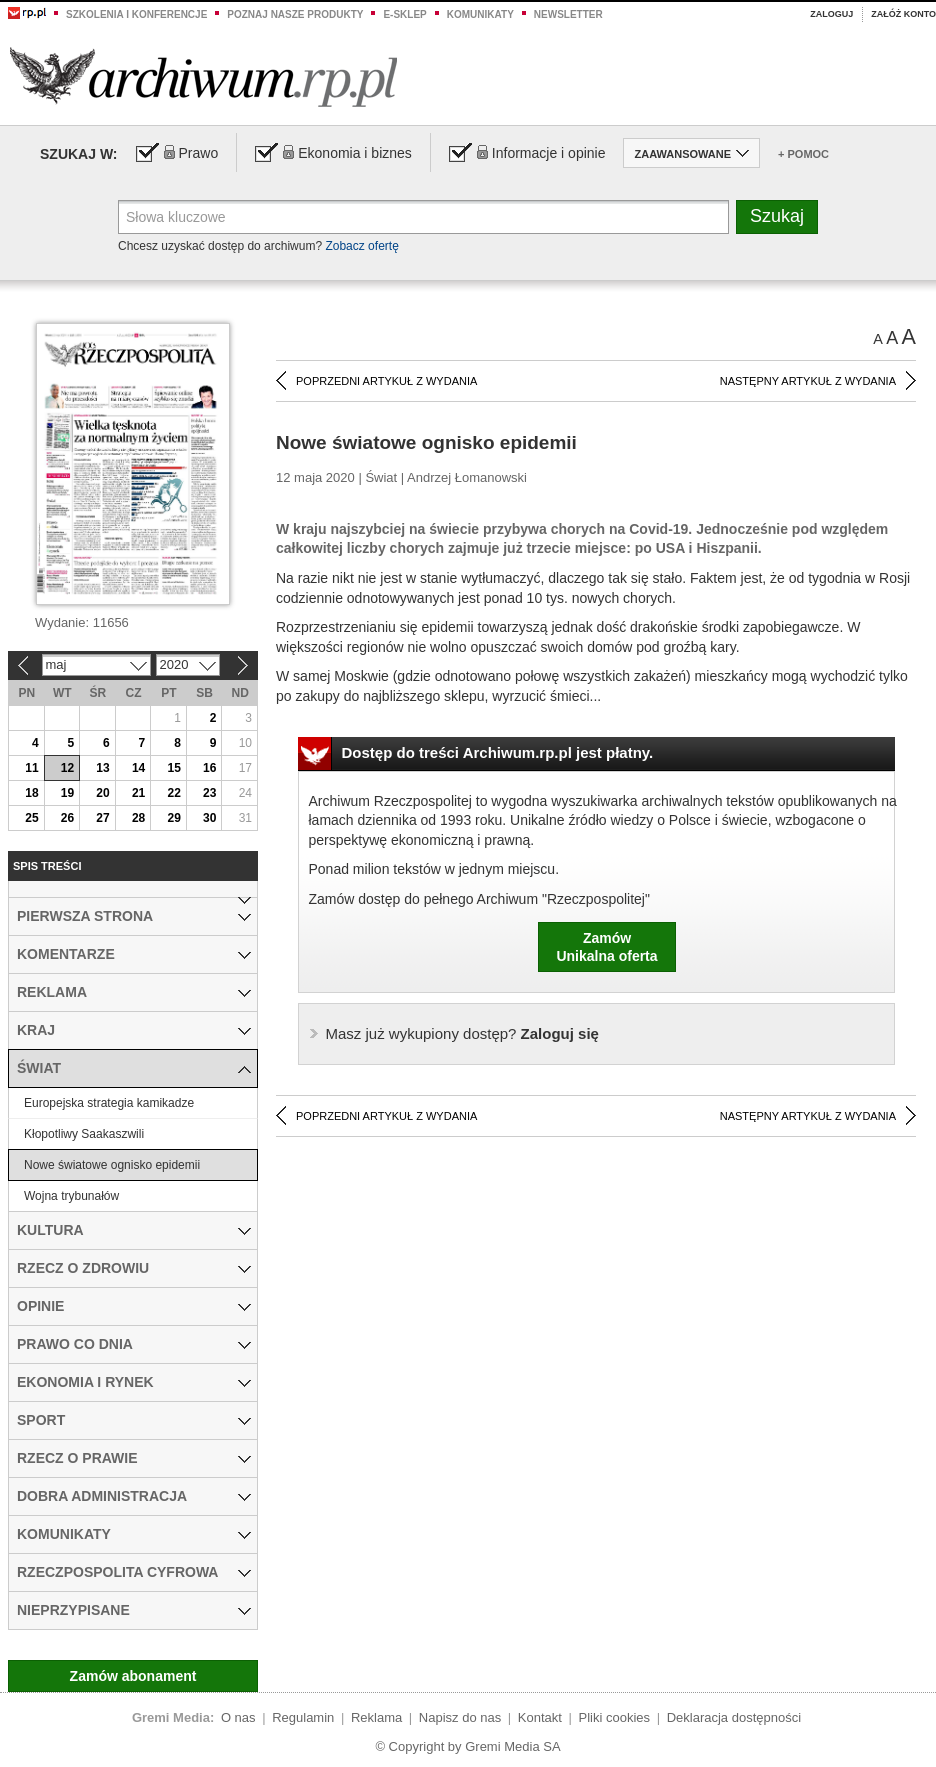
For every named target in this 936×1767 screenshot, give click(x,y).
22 (173, 793)
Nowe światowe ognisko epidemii (112, 1165)
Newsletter (568, 14)
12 (67, 768)
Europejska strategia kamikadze (109, 1103)
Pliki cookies (615, 1717)
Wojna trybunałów (71, 1196)
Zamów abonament (133, 1676)
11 (31, 768)
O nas (238, 1717)
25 (31, 818)
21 (138, 793)
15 (173, 768)
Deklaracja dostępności (734, 1717)
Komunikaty (480, 14)
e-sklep (404, 14)
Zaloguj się (462, 1033)
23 (209, 793)
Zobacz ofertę (361, 246)
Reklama (376, 1717)
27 (102, 818)
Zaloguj (831, 14)
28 (138, 818)
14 (138, 768)
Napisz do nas (460, 1717)
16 (209, 768)
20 (102, 793)
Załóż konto (903, 14)
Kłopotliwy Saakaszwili (84, 1134)
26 (67, 818)
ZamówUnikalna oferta (606, 947)
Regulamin (303, 1717)
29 (173, 818)
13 (102, 768)
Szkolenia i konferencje (136, 14)
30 (209, 818)
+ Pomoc (803, 154)
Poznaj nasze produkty (295, 14)
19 (67, 793)
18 (31, 793)
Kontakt (540, 1717)
